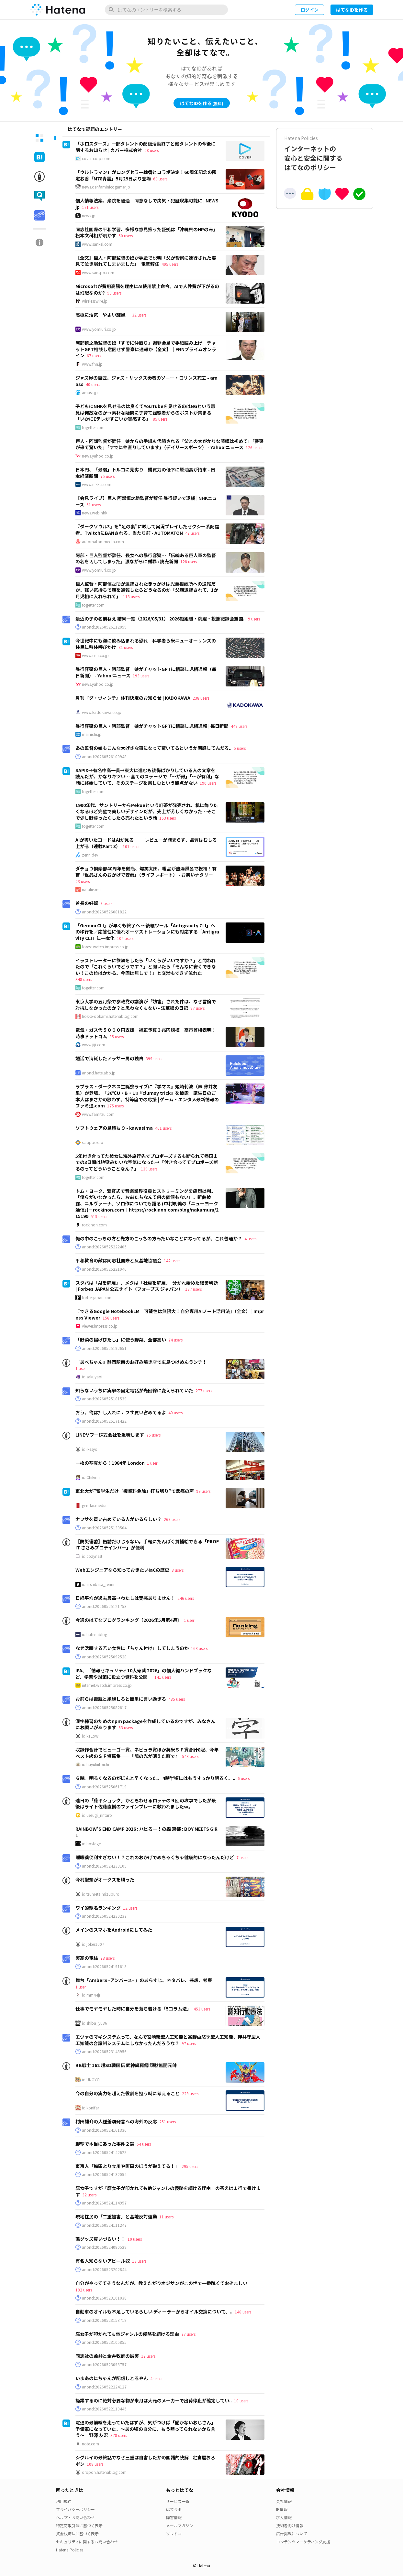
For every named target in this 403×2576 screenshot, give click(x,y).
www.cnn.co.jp (95, 655)
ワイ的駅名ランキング (98, 1907)
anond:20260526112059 (104, 627)
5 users (240, 748)
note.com (90, 2443)
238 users (201, 698)
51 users (93, 504)
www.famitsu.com (98, 1114)
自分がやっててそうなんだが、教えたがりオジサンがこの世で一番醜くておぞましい (161, 2283)
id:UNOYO (91, 2079)
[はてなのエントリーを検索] (166, 10)
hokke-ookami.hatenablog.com (110, 1016)
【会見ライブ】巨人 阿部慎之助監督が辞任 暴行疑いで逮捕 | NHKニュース (146, 501)
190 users (208, 783)
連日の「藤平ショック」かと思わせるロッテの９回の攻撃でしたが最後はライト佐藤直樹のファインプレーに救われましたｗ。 (145, 1803)
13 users (139, 2261)
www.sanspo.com (98, 272)
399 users (154, 1058)
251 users (167, 2121)
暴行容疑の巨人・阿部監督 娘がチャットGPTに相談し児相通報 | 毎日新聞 (152, 726)
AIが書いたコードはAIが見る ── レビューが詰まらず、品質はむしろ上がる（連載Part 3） (146, 842)
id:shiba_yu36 (94, 2023)
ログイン (309, 9)
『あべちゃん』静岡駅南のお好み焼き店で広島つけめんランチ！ (141, 1362)
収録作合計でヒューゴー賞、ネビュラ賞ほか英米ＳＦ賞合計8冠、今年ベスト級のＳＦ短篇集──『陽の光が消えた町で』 (146, 1752)
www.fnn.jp (92, 364)
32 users (139, 315)
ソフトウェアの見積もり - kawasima (114, 1128)
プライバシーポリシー (75, 2509)
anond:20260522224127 (104, 2386)
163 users (167, 818)
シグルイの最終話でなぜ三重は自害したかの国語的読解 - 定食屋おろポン (145, 2460)
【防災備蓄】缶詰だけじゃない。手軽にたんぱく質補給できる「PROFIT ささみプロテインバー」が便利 (147, 1544)
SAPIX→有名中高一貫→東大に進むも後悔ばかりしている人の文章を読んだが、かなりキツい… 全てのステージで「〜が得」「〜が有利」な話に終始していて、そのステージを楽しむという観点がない (147, 776)
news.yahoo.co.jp (98, 455)
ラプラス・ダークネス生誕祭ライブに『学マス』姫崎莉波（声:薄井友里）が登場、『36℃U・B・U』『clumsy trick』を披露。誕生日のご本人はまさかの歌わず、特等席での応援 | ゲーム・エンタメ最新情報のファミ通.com (147, 1096)
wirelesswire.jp (94, 301)
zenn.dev (90, 854)
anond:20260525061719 (104, 1786)
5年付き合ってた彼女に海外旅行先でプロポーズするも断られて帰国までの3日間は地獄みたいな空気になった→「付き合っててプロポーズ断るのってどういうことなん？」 (146, 1162)
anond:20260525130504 (104, 1527)
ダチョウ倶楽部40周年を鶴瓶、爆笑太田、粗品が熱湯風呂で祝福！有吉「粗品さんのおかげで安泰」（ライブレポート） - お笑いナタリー (146, 871)
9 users (254, 618)
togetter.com (93, 427)
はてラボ (174, 2509)
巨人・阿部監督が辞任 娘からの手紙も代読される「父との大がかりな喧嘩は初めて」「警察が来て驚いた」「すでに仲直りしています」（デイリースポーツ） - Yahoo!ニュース (169, 444)
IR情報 (281, 2509)
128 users (188, 561)
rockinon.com (94, 1224)
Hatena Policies (69, 2549)
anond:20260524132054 (104, 2174)
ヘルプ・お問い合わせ (75, 2517)
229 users (190, 2093)
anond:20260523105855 (104, 2342)
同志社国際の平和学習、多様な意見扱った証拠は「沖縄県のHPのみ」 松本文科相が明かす (147, 232)
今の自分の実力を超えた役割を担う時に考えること (127, 2093)
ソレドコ (174, 2533)
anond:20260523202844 (104, 2269)
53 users (114, 293)
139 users (149, 1168)
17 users (148, 2356)
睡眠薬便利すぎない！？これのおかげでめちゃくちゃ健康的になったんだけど (154, 1857)
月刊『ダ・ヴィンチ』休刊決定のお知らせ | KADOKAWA (132, 698)
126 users (254, 447)
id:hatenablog (94, 1634)
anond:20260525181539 (104, 1398)
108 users (95, 2464)
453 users (202, 2008)
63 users (125, 1727)
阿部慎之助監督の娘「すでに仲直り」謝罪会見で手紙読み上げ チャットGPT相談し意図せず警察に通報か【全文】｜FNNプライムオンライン (145, 349)
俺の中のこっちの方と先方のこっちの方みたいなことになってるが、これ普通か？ (158, 1238)
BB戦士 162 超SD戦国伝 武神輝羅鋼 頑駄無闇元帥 (126, 2065)
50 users (125, 235)
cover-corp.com (96, 158)
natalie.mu (91, 889)
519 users (99, 1216)
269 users (172, 1519)
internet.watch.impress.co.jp (107, 1685)
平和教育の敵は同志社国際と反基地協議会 (118, 1260)
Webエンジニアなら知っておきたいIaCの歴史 (122, 1570)
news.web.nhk (94, 512)
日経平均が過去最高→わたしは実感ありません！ (125, 1598)
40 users (93, 384)
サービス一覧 (177, 2501)
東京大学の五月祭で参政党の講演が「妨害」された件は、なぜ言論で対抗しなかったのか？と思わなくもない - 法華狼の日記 (145, 1004)
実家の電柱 (86, 1958)
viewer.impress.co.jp (100, 1326)
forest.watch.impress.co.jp (105, 946)
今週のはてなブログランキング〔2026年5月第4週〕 (128, 1620)
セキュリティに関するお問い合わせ (87, 2541)
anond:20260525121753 (104, 1606)
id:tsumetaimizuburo (100, 1894)
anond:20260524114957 (104, 2202)
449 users (239, 726)
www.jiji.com (93, 1044)
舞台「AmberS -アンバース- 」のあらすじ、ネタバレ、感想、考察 (143, 1980)
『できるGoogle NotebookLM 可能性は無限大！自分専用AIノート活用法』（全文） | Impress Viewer (169, 1314)
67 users (94, 355)
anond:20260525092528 (104, 1656)
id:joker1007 (93, 1944)
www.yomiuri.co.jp (99, 329)
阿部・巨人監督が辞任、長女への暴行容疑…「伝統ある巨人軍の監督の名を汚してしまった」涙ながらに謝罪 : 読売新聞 (145, 558)
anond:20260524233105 (104, 1866)
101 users (131, 846)
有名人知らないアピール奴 (102, 2261)
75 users (107, 476)
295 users (190, 2166)
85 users (160, 419)
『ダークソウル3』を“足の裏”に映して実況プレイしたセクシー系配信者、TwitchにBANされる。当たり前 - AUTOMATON (147, 529)
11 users (166, 2216)
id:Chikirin (91, 1477)
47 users (192, 533)
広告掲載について (291, 2533)
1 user (80, 1368)
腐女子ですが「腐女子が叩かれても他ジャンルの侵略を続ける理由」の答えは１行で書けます (168, 2191)
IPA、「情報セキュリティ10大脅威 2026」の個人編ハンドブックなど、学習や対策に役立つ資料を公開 (143, 1673)
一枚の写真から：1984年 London (110, 1463)
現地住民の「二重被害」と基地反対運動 (116, 2216)
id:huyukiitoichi (95, 1764)
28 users (151, 150)
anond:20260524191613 (104, 1966)
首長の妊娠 (86, 903)
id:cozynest (92, 1556)
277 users (204, 1390)
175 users (115, 1105)
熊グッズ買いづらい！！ (100, 2239)
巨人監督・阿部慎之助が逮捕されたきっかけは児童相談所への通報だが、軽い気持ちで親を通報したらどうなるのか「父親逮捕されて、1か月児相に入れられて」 (146, 589)
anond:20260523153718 (104, 2320)
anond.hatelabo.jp (99, 1072)
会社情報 (284, 2501)
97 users (197, 1008)
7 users (242, 1857)
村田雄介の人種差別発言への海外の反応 (116, 2121)
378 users (118, 2435)
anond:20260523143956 (104, 2051)
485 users (176, 1699)
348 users (83, 979)
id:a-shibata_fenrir (98, 1584)
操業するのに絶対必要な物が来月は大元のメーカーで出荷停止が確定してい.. (153, 2400)
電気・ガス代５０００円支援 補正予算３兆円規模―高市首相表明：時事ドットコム (145, 1033)
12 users (130, 1908)
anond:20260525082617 (104, 1707)
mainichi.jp (92, 734)
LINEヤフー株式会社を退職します (109, 1434)
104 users (125, 938)
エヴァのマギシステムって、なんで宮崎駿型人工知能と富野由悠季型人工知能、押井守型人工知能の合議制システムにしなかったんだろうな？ (167, 2039)
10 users (135, 2239)
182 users (83, 2289)
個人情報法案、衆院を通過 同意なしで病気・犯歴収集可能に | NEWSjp (146, 203)
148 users (243, 2311)
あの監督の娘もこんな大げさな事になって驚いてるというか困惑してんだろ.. (153, 748)
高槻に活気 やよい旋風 (102, 314)
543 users (190, 1756)
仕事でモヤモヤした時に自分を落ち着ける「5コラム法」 (133, 2008)
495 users (170, 264)
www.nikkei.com (96, 484)
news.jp (88, 215)
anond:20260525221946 (104, 1269)
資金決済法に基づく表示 (77, 2533)
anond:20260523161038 (104, 2298)
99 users (203, 1491)
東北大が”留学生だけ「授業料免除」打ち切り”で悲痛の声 (134, 1491)
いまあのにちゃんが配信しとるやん (111, 2378)
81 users (125, 647)
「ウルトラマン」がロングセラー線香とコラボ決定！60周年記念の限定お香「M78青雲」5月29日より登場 (146, 175)
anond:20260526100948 (104, 756)
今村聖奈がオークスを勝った (104, 1879)
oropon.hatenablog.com (104, 2472)
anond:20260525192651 (104, 1348)
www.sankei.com (97, 244)
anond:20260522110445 (104, 2408)
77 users (188, 2334)
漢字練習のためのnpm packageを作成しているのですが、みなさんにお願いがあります (145, 1724)
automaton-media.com (103, 541)
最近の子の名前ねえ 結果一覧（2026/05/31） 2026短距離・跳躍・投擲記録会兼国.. (160, 618)
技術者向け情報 (289, 2525)
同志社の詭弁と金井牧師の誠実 (107, 2356)
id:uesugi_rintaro (97, 1815)
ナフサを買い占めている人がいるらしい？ (118, 1519)
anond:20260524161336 (104, 2130)
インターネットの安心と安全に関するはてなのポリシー (324, 153)
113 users (131, 596)
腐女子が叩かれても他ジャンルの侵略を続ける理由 (127, 2334)
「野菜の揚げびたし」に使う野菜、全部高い (120, 1339)
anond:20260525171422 (104, 1421)
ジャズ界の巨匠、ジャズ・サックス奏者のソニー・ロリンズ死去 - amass (146, 380)
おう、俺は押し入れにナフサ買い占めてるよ (120, 1412)
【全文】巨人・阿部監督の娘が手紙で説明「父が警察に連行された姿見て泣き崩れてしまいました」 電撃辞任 (145, 260)
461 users (163, 1128)
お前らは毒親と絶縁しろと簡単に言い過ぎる (120, 1699)
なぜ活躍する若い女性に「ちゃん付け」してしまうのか (132, 1648)
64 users (144, 2144)
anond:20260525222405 (104, 1246)
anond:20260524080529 (104, 2247)
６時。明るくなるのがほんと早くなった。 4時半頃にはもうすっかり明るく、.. (155, 1778)
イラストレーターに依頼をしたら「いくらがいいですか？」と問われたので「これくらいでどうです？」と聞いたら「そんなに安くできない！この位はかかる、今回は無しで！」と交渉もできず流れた (145, 966)
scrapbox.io (92, 1142)
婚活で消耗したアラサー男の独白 (109, 1058)
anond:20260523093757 (104, 2364)
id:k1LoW (90, 1736)
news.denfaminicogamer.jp (106, 186)
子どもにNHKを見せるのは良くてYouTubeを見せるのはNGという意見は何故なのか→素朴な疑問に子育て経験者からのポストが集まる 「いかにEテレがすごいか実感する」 (145, 412)
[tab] (39, 137)
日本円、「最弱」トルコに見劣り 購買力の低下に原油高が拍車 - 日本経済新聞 (145, 472)
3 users (178, 1570)
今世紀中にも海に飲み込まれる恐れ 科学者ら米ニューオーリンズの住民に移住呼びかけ (145, 643)
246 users (185, 1598)
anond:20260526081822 (104, 911)
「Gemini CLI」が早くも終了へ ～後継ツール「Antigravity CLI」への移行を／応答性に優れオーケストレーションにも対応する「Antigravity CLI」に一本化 (147, 931)
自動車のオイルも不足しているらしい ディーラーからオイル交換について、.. (153, 2311)
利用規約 (64, 2501)
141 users (162, 1677)
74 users (175, 1339)
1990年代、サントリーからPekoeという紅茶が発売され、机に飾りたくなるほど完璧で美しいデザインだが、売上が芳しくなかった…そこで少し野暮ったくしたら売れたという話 (146, 811)
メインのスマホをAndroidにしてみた (113, 1929)
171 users (90, 207)
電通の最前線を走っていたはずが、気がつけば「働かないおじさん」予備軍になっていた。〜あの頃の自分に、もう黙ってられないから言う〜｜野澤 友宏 (145, 2428)
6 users (244, 1778)
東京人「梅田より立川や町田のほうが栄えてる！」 (127, 2166)
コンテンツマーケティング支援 (303, 2541)
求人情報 (284, 2517)
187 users (193, 1289)
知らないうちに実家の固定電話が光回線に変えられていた (134, 1390)
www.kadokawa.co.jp (101, 712)
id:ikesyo (89, 1449)
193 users (141, 675)
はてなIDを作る (352, 9)
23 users (82, 881)
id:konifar (90, 2107)
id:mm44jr (91, 1995)
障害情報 (174, 2517)
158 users (111, 1317)
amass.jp (90, 392)
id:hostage (91, 1843)
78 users (107, 1958)
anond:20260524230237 (104, 1916)
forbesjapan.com (97, 1297)
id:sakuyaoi (92, 1376)
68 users (160, 178)
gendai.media (94, 1505)
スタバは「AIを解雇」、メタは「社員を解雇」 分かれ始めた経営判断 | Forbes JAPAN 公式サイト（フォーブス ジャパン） (146, 1285)
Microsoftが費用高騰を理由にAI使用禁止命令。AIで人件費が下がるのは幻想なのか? (147, 289)
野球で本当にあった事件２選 (104, 2143)
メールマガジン (179, 2525)
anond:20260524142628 (104, 2152)
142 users (172, 1260)
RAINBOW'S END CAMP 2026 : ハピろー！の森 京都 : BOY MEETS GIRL (146, 1832)
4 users (250, 1238)
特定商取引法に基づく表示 (79, 2525)
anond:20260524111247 (104, 2225)
